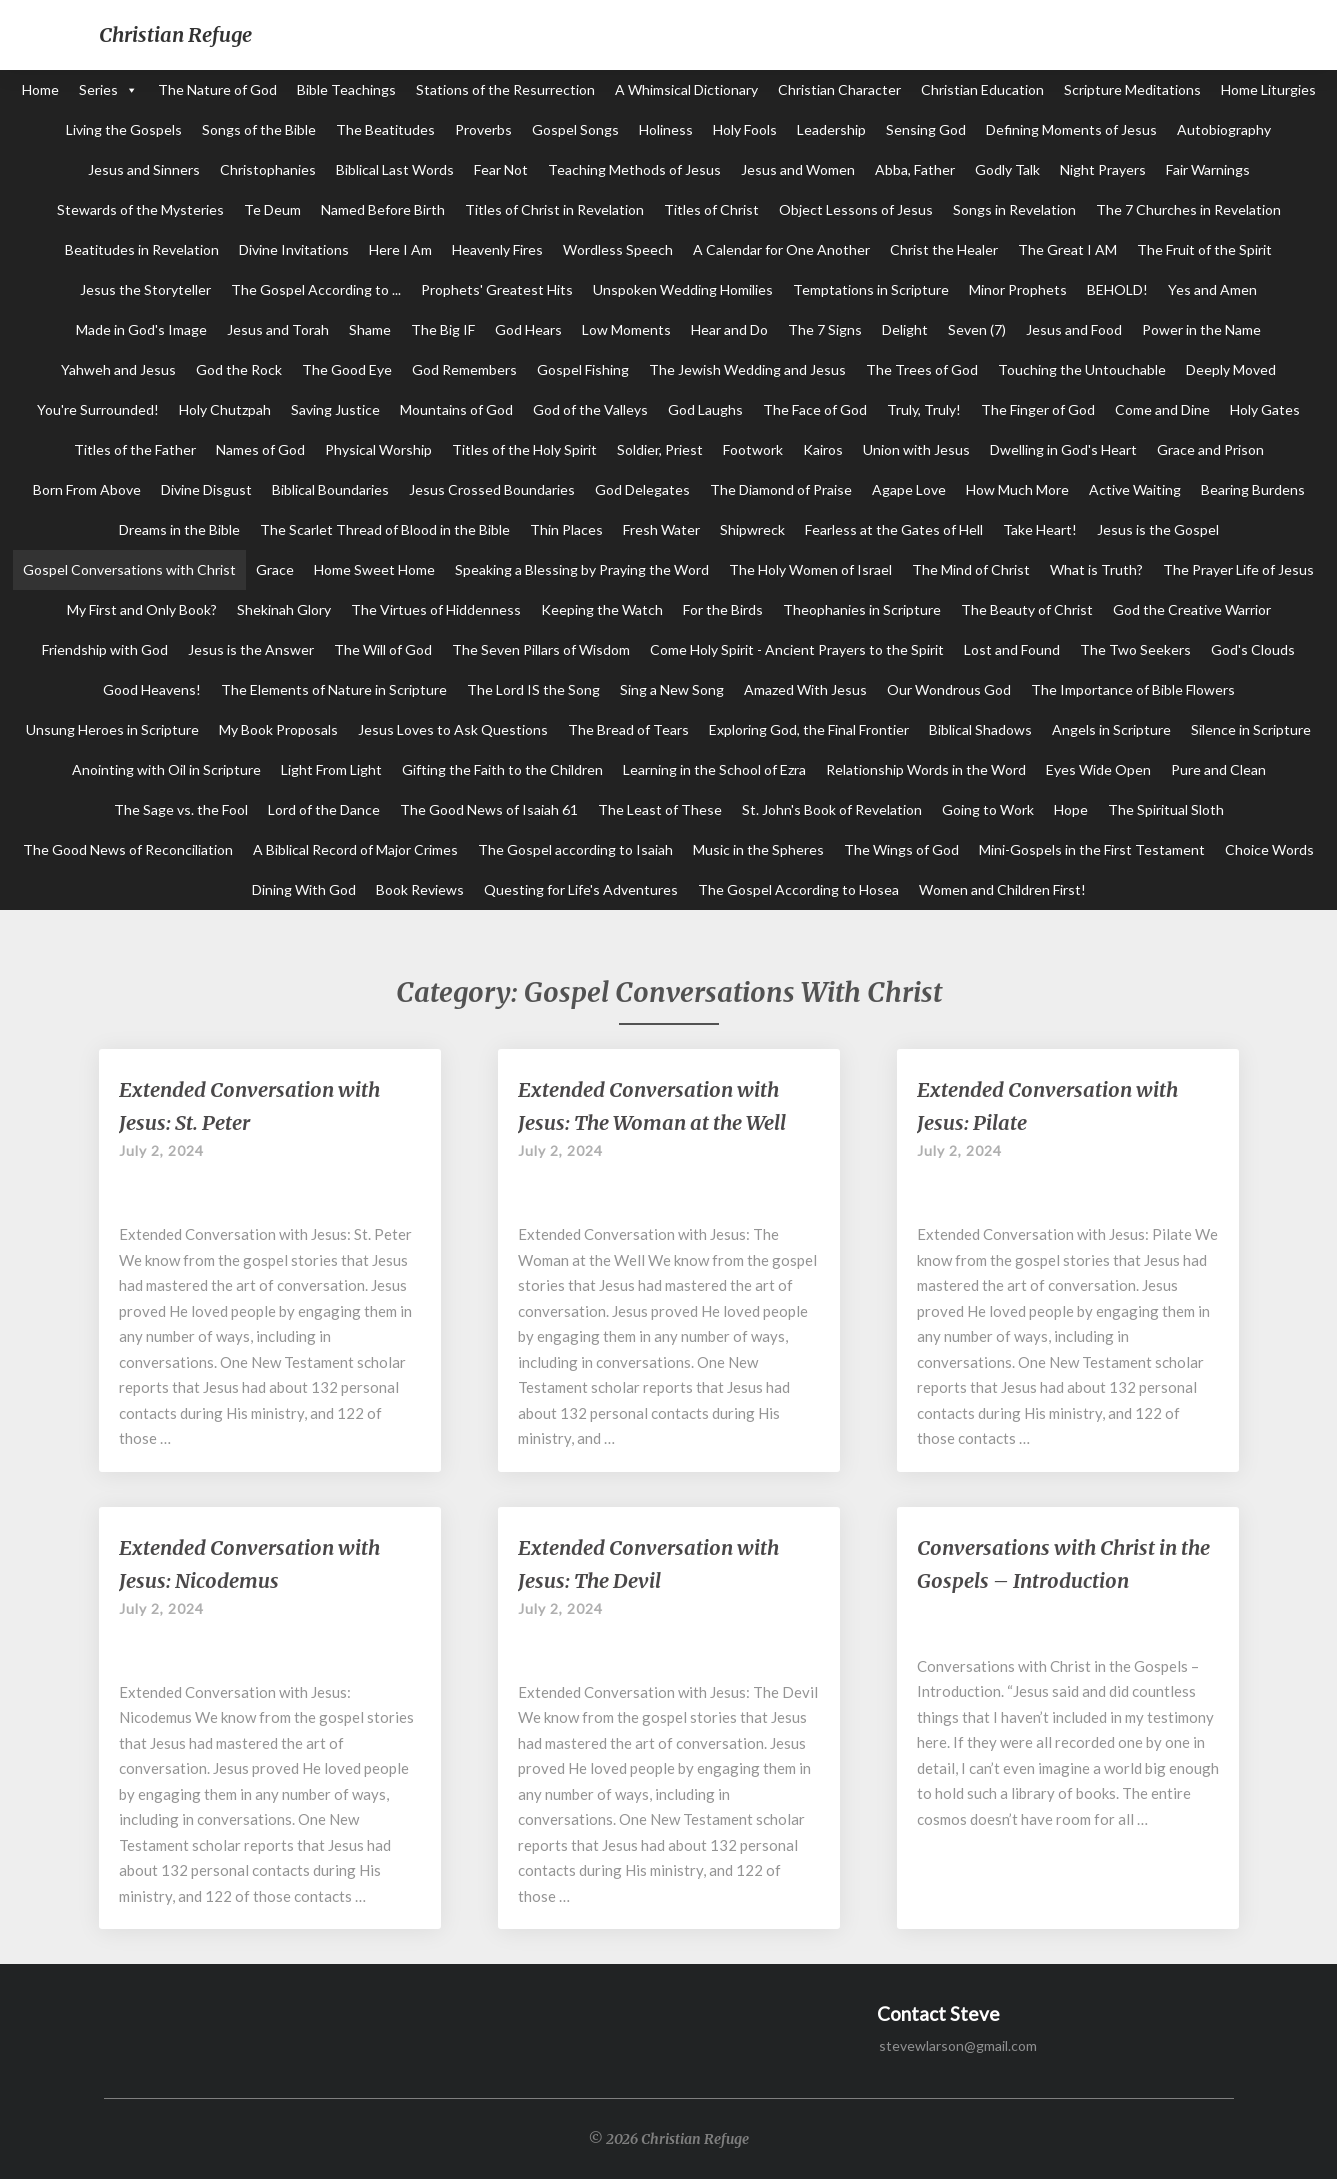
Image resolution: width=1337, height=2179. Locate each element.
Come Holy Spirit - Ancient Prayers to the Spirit (797, 649)
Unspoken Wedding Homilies (683, 289)
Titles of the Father (135, 449)
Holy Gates (1265, 409)
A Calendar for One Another (781, 249)
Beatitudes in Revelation (142, 249)
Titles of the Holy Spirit (524, 449)
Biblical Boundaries (330, 489)
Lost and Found (1012, 649)
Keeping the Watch (602, 609)
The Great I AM (1067, 249)
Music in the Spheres (758, 849)
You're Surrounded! (98, 409)
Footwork (753, 449)
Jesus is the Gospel (1158, 529)
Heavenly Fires (497, 249)
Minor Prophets (1018, 289)
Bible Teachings (346, 89)
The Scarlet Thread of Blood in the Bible (385, 529)
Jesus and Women (798, 169)
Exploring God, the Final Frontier (809, 729)
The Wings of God (901, 849)
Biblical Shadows (980, 729)
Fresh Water (661, 529)
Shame (370, 329)
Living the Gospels (124, 129)
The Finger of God (1038, 409)
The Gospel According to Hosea (798, 889)
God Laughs (705, 409)
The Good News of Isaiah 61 (489, 809)
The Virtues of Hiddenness (436, 609)
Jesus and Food (1074, 329)
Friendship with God (105, 649)
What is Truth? (1096, 569)
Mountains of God (456, 409)
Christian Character (839, 89)
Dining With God (304, 889)
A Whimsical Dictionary (686, 89)
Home (40, 89)
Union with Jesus (916, 449)
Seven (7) (977, 329)
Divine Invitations (294, 249)
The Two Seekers (1135, 649)
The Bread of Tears (628, 729)
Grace (275, 569)
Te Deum (272, 209)
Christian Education (982, 89)
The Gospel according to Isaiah (575, 849)
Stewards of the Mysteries (140, 209)
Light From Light (331, 769)
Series (98, 89)
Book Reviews (420, 889)
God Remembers (464, 369)
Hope (1071, 809)
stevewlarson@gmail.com (958, 2045)
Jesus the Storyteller (145, 289)
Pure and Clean (1218, 769)
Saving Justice (335, 409)
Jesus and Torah (278, 329)
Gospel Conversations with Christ (129, 569)
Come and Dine (1162, 409)
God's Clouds (1253, 649)
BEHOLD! (1117, 289)
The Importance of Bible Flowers (1133, 689)
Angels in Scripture (1111, 729)
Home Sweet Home (374, 569)
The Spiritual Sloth (1166, 809)
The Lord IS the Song (533, 689)
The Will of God (383, 649)
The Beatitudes (385, 129)
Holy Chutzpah (225, 409)
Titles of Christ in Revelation (554, 209)
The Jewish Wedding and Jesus (747, 369)
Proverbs (483, 129)
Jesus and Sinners (144, 169)
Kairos (823, 449)
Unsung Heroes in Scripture (112, 729)
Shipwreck (752, 529)
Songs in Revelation (1014, 209)
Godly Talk (1007, 169)
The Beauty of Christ (1027, 609)
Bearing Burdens (1253, 489)
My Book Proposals (278, 729)
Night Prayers (1103, 169)
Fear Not (501, 169)
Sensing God (926, 129)
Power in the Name (1201, 329)
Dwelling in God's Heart (1063, 449)
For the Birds (723, 609)
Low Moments (626, 329)
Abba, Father (915, 169)
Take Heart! (1040, 529)
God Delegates (642, 489)
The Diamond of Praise (781, 489)
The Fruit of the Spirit (1204, 249)
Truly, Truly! (924, 409)
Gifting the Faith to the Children (502, 769)
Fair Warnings (1208, 169)
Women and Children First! (1002, 889)
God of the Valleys (590, 409)
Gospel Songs (575, 129)
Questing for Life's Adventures (581, 889)
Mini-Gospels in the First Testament (1092, 849)
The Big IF (443, 329)
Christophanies (268, 169)
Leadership (831, 129)
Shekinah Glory (284, 609)
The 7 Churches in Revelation (1188, 209)
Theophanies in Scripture (862, 609)
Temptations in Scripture (871, 289)
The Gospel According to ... (316, 289)
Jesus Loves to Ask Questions (453, 729)
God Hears (528, 329)
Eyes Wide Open (1098, 769)
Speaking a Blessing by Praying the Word (582, 569)
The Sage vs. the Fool (181, 809)
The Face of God (815, 409)
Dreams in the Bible (179, 529)
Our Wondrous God (949, 689)
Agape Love (909, 489)
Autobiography (1224, 129)
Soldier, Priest (660, 449)
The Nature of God (217, 89)
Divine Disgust (206, 489)
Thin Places (566, 529)
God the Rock (239, 369)
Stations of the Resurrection (505, 89)
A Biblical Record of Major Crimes (355, 849)
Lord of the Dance (324, 809)
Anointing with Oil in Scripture (166, 769)
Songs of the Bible (259, 129)
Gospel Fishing (583, 369)
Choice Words (1269, 849)
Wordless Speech (618, 249)
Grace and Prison (1210, 449)
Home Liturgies (1268, 89)
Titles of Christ (711, 209)
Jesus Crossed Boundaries (492, 489)
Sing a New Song (672, 689)
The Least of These (660, 809)
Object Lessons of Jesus (856, 209)
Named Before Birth (383, 209)
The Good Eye (347, 369)
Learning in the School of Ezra (714, 769)
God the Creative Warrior (1192, 609)
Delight (905, 329)
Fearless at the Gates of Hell (894, 529)
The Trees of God (922, 369)
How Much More (1017, 489)
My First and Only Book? (142, 609)
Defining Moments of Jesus (1071, 129)
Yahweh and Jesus (118, 369)
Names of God (260, 449)
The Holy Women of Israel (810, 569)
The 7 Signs (825, 329)
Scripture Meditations (1132, 89)
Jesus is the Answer (251, 649)
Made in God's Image (141, 329)
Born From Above (87, 489)
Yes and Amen (1212, 289)
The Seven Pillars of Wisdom (541, 649)
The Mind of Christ (971, 569)
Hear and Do (729, 329)
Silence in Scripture (1251, 729)
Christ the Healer (944, 249)
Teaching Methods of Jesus (634, 169)
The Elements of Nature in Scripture (334, 689)
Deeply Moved (1231, 369)
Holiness (666, 129)
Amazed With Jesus (805, 689)
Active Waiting (1135, 489)
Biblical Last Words (395, 169)
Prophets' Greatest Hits (497, 289)
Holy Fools (745, 129)
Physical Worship (378, 449)
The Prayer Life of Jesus (1238, 569)
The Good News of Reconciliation (128, 849)
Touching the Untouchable (1082, 369)
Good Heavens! (152, 689)
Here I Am (400, 249)
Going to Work (988, 809)
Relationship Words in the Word (926, 769)
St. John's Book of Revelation (832, 809)
